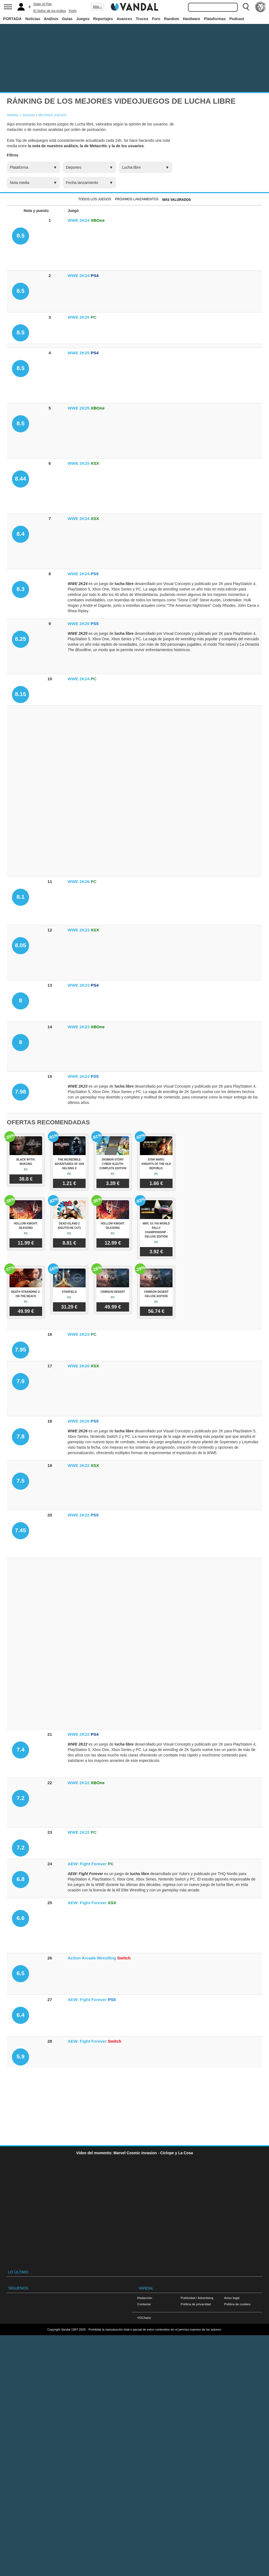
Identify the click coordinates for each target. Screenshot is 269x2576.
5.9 (20, 2056)
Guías (67, 19)
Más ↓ (97, 7)
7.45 (20, 1530)
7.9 (20, 1381)
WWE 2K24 (78, 220)
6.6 (20, 1918)
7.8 (20, 1436)
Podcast (236, 19)
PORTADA (12, 19)
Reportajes (103, 19)
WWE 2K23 (78, 930)
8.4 (20, 534)
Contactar (144, 2304)
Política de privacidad (196, 2304)
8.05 (20, 945)
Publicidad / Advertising (197, 2298)
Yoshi (72, 11)
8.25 (20, 639)
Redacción (144, 2298)
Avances (124, 19)
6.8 (20, 1879)
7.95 (20, 1349)
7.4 (20, 1749)
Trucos (142, 19)
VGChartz (144, 2317)
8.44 (20, 478)
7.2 (20, 1798)
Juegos (83, 19)
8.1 (20, 897)
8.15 (20, 694)
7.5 (20, 1481)
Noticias (32, 19)
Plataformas (215, 19)
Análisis (51, 19)
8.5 (20, 235)
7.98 (20, 1091)
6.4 (20, 2015)
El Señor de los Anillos (49, 11)
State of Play (42, 4)
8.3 (20, 589)
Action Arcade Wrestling (92, 1958)
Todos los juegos (94, 199)
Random (171, 19)
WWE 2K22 (78, 1465)
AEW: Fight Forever (87, 1863)
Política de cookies (237, 2304)
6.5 (20, 1973)
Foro (156, 19)
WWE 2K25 (78, 317)
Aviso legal (231, 2298)
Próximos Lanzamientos (136, 199)
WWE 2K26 (78, 881)
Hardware (191, 19)
